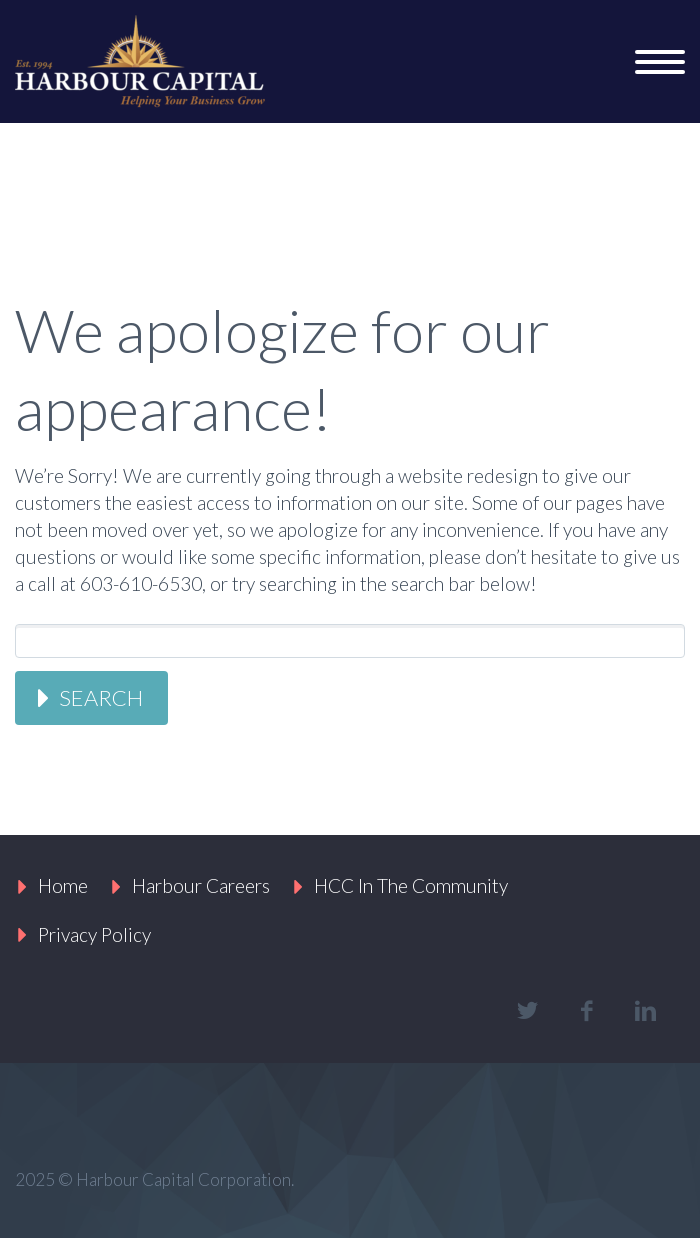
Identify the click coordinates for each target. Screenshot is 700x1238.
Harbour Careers (201, 885)
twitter (527, 1011)
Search (101, 697)
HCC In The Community (411, 885)
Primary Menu (660, 62)
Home (63, 885)
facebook (586, 1011)
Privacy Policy (94, 934)
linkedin (645, 1011)
